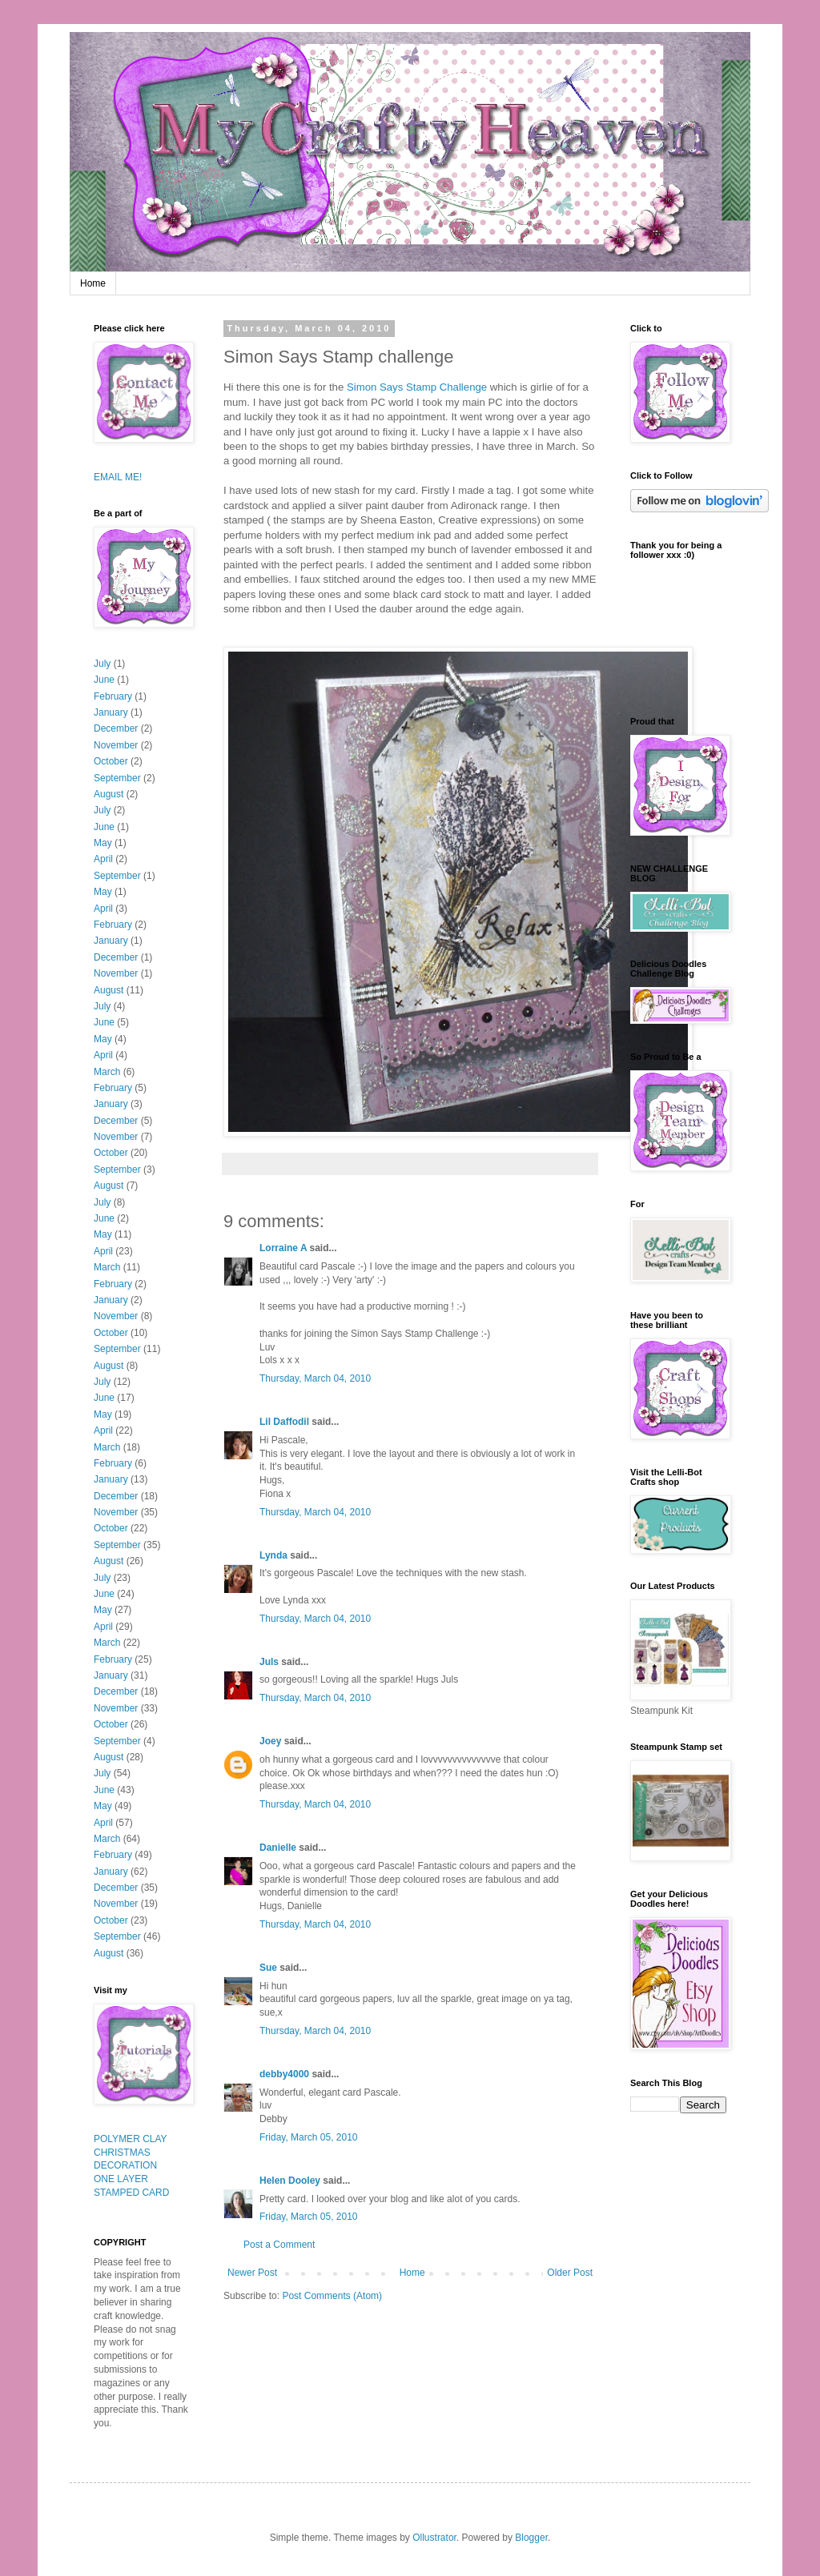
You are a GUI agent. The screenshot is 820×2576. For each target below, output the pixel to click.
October (111, 761)
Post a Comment (279, 2244)
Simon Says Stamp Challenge (418, 387)
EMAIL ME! (118, 477)
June (104, 679)
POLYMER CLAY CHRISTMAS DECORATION (130, 2152)
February (113, 696)
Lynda (273, 1555)
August (108, 794)
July (102, 663)
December (116, 728)
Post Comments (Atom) (332, 2295)
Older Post (570, 2272)
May (103, 843)
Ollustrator (434, 2537)
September (117, 778)
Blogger (531, 2537)
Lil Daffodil (284, 1421)
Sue (268, 1967)
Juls (269, 1661)
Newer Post (252, 2272)
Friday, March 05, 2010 (308, 2137)
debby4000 (284, 2074)
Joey (270, 1741)
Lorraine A (283, 1248)
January (111, 712)
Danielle (277, 1847)
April (103, 859)
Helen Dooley (289, 2180)
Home (93, 283)
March (107, 1071)
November (116, 745)
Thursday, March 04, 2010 (315, 1378)
